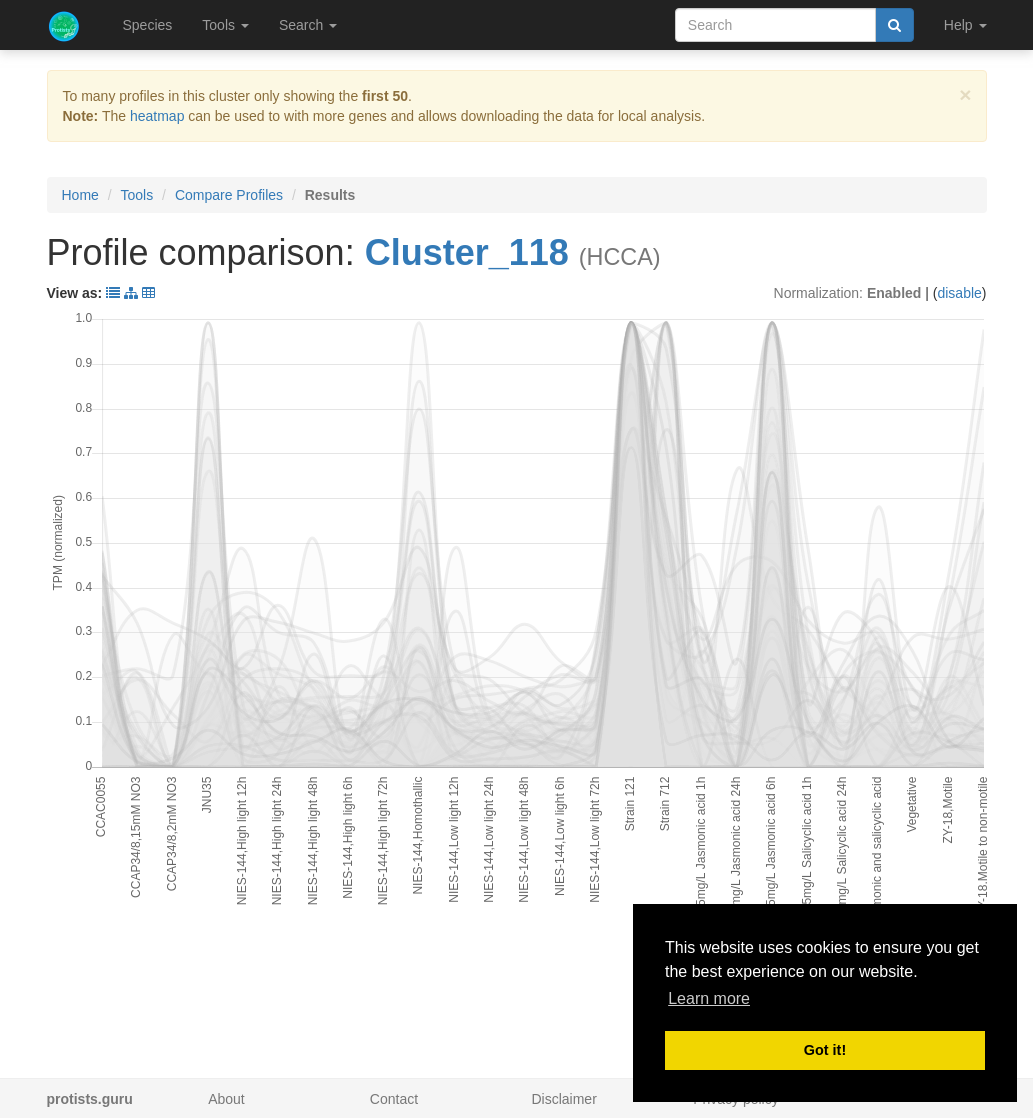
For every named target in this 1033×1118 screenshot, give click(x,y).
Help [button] (965, 25)
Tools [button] (225, 25)
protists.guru (90, 1099)
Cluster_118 (467, 252)
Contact (394, 1099)
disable (959, 293)
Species (148, 25)
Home (80, 195)
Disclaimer (563, 1099)
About (226, 1099)
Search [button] (308, 25)
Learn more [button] (709, 998)
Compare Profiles (229, 195)
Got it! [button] (825, 1050)
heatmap (157, 116)
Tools (137, 195)
